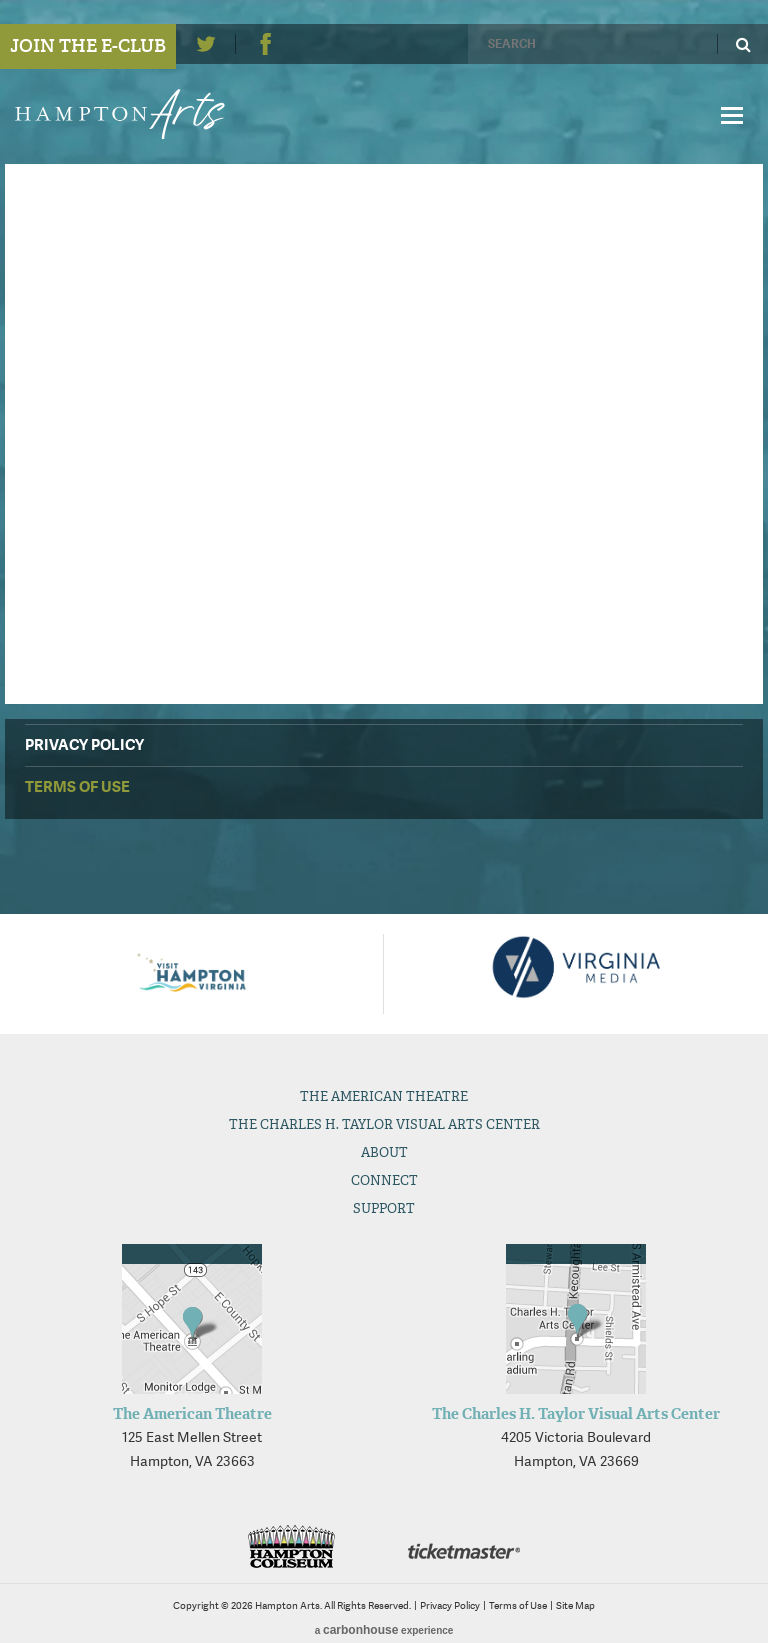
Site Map (575, 1605)
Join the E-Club (88, 46)
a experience (384, 1630)
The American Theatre (192, 1414)
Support (384, 1208)
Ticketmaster (464, 1551)
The (384, 1096)
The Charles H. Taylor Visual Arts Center (576, 1414)
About (384, 1152)
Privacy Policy (84, 745)
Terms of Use (77, 787)
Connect (384, 1180)
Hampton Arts (127, 114)
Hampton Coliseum (291, 1546)
